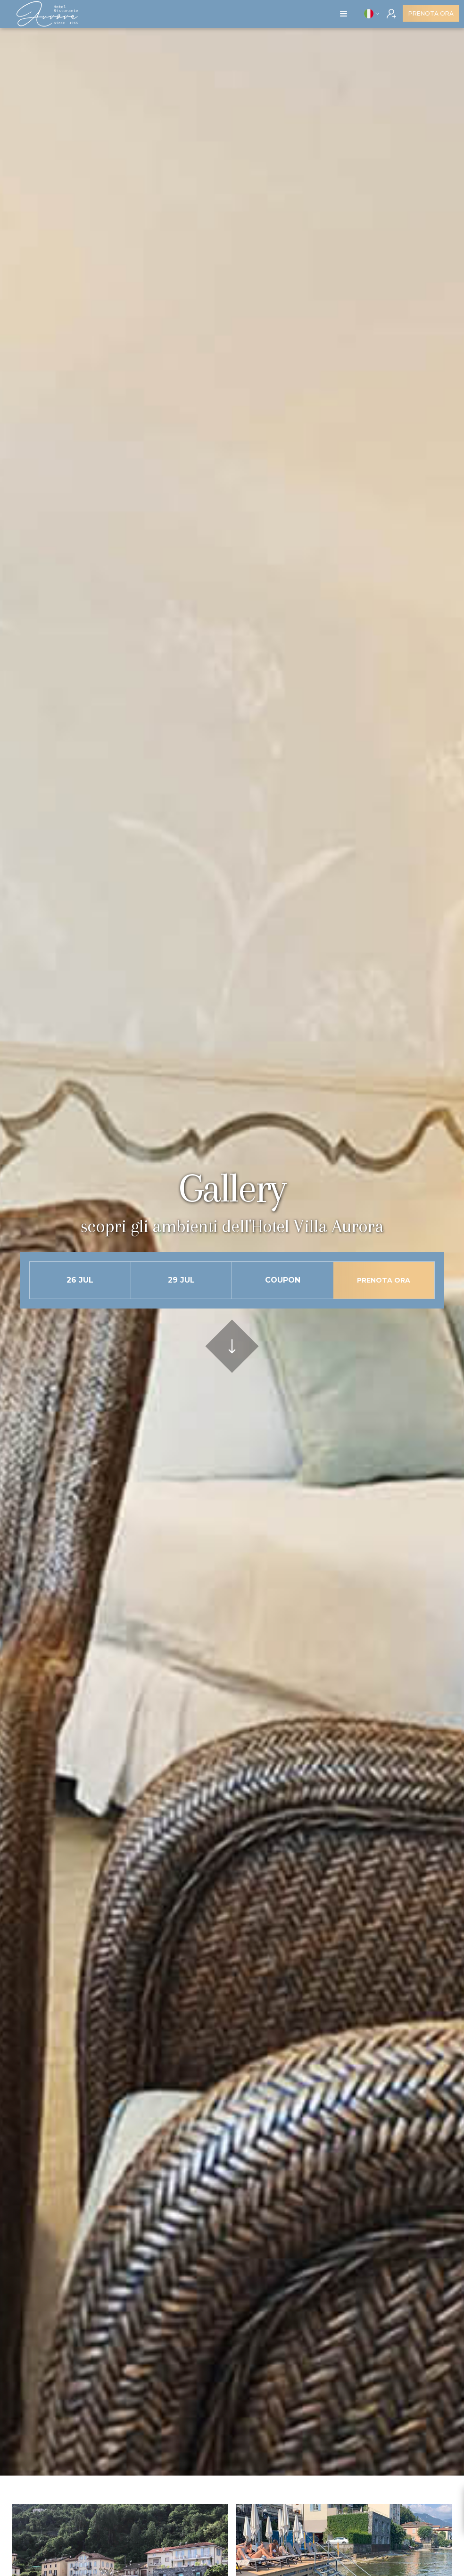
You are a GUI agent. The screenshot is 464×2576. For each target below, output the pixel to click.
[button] (344, 14)
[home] (47, 14)
